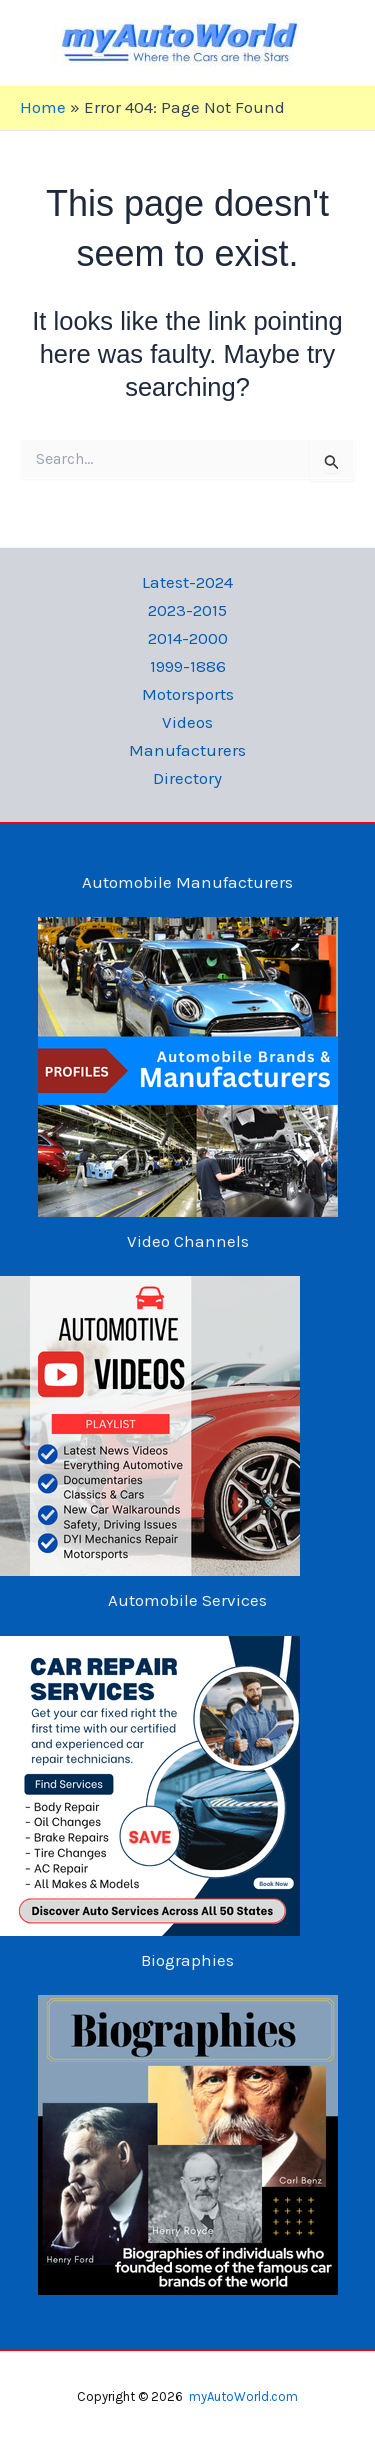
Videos (187, 722)
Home (43, 107)
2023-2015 (187, 610)
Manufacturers (187, 750)
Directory (187, 778)
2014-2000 (188, 638)
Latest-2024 (187, 582)
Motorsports (188, 694)
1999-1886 (188, 666)
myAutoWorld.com (243, 2396)
